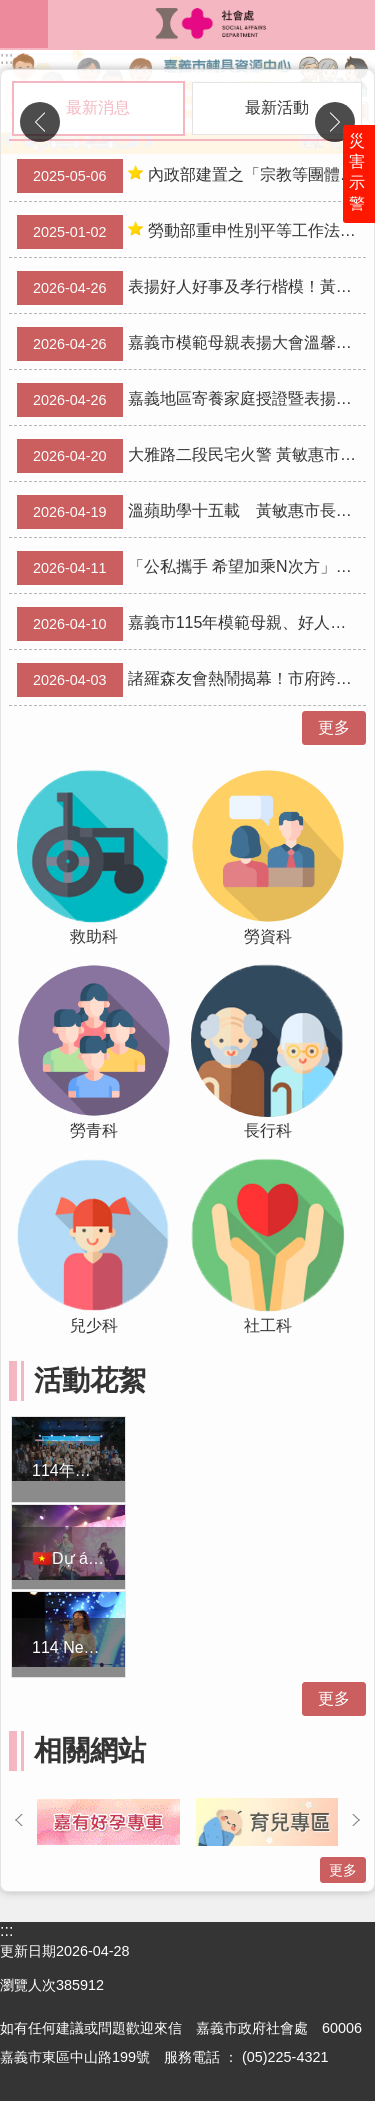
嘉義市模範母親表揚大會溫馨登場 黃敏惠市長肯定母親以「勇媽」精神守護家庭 (191, 344)
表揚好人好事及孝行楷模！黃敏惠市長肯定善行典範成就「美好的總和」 (191, 288)
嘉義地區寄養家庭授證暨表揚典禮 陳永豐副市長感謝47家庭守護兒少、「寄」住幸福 (191, 400)
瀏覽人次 (28, 1985)
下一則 (335, 122)
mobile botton (24, 24)
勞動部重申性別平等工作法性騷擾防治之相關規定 (191, 232)
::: (6, 58)
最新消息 (98, 107)
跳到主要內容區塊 (10, 10)
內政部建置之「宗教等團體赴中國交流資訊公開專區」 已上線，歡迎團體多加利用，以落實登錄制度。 (191, 176)
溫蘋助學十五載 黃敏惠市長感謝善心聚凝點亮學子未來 (191, 512)
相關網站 (90, 1750)
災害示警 (357, 172)
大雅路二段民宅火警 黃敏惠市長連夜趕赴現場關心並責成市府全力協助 (191, 456)
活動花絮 (90, 1380)
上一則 (40, 122)
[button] (108, 1822)
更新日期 (28, 1951)
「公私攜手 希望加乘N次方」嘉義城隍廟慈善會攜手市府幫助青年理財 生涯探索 (191, 568)
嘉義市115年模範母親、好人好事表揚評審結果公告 (191, 624)
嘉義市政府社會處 (211, 24)
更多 (334, 727)
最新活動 (277, 107)
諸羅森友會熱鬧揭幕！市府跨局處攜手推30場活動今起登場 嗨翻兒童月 (191, 680)
